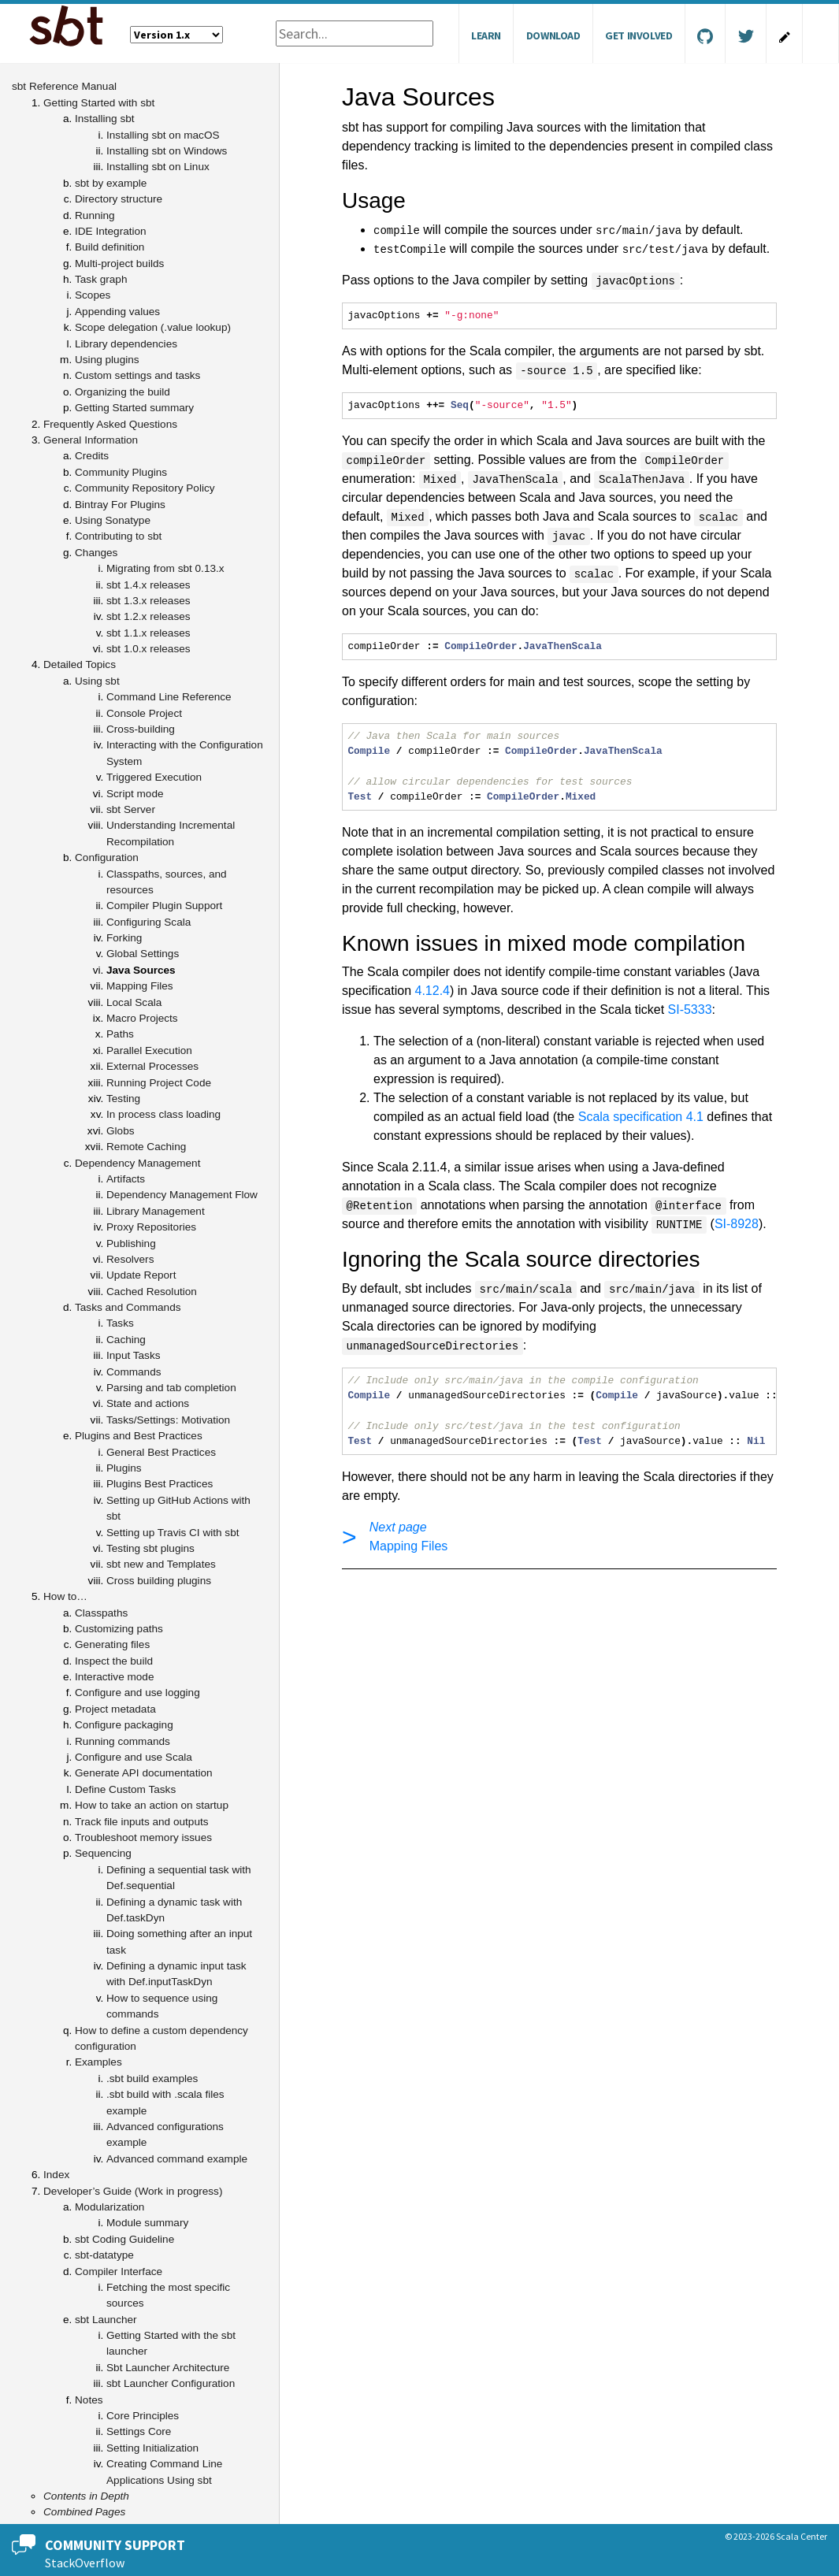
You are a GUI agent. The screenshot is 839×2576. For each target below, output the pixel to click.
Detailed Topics (79, 664)
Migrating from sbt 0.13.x (165, 568)
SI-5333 (690, 1009)
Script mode (135, 794)
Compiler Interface (118, 2271)
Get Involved (638, 35)
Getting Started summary (134, 408)
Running (95, 215)
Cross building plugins (158, 1581)
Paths (120, 1034)
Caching (126, 1340)
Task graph (101, 279)
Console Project (144, 713)
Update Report (141, 1275)
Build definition (109, 247)
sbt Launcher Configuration (170, 2383)
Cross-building (140, 729)
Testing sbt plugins (150, 1548)
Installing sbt (105, 118)
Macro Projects (142, 1018)
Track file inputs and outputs (142, 1822)
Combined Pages (84, 2512)
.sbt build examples (152, 2078)
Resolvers (130, 1259)
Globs (120, 1131)
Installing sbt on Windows (166, 151)
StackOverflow (84, 2562)
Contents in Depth (86, 2496)
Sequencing (103, 1853)
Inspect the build (114, 1661)
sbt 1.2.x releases (148, 616)
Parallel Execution (149, 1050)
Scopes (92, 295)
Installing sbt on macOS (163, 135)
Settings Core (138, 2431)
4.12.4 (432, 990)
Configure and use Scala (133, 1757)
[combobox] (354, 33)
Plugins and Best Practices (138, 1436)
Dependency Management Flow (182, 1195)
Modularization (109, 2207)
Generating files (112, 1644)
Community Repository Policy (145, 488)
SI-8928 (737, 1223)
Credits (92, 456)
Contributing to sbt (118, 536)
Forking (124, 938)
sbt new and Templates (161, 1564)
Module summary (147, 2223)
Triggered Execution (154, 777)
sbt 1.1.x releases (148, 633)
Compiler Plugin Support (164, 905)
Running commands (122, 1741)
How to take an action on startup (151, 1805)
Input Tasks (133, 1355)
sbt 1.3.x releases (148, 601)
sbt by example (111, 183)
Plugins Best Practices (159, 1484)
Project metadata (115, 1709)
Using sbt (97, 681)
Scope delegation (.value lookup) (153, 327)
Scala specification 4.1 (640, 1116)
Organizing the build (122, 392)
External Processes (152, 1066)
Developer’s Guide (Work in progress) (132, 2191)
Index (56, 2175)
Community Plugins (121, 472)
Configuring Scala (148, 922)
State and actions (147, 1403)
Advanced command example (176, 2159)
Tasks (120, 1323)
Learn (486, 35)
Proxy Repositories (151, 1227)
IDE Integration (111, 231)
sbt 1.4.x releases (148, 585)
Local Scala (133, 1002)
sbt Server (130, 809)
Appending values (117, 311)
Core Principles (142, 2416)
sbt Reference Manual (64, 86)
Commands (133, 1372)
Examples (98, 2062)
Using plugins (107, 360)
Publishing (131, 1243)
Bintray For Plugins (120, 504)
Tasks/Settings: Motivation (168, 1420)
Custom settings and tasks (137, 375)
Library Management (155, 1211)
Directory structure (118, 199)
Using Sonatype (112, 520)
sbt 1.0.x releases (148, 649)
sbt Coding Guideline (124, 2239)
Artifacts (125, 1179)
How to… (65, 1596)
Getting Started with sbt (98, 103)
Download (553, 35)
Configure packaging (124, 1725)
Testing (123, 1098)
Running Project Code (158, 1083)
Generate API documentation (144, 1773)
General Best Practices (161, 1452)
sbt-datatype (104, 2255)
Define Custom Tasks (125, 1789)
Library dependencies (126, 344)
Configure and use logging (137, 1692)
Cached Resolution (151, 1291)
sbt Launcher (106, 2319)
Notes (89, 2400)
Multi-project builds (119, 263)
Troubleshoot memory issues (143, 1837)
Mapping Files (139, 986)
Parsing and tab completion (171, 1388)
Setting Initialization (152, 2448)
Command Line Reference (169, 697)
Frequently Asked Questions (110, 424)
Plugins (124, 1468)
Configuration (107, 857)
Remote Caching (146, 1147)
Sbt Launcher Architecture (167, 2368)
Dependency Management (137, 1163)
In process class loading (163, 1114)
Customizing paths (119, 1629)
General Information (90, 440)
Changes (96, 553)
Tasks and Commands (127, 1307)
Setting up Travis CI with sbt (172, 1533)
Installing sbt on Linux (158, 167)
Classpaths (101, 1613)
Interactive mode (114, 1677)
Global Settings (142, 954)
